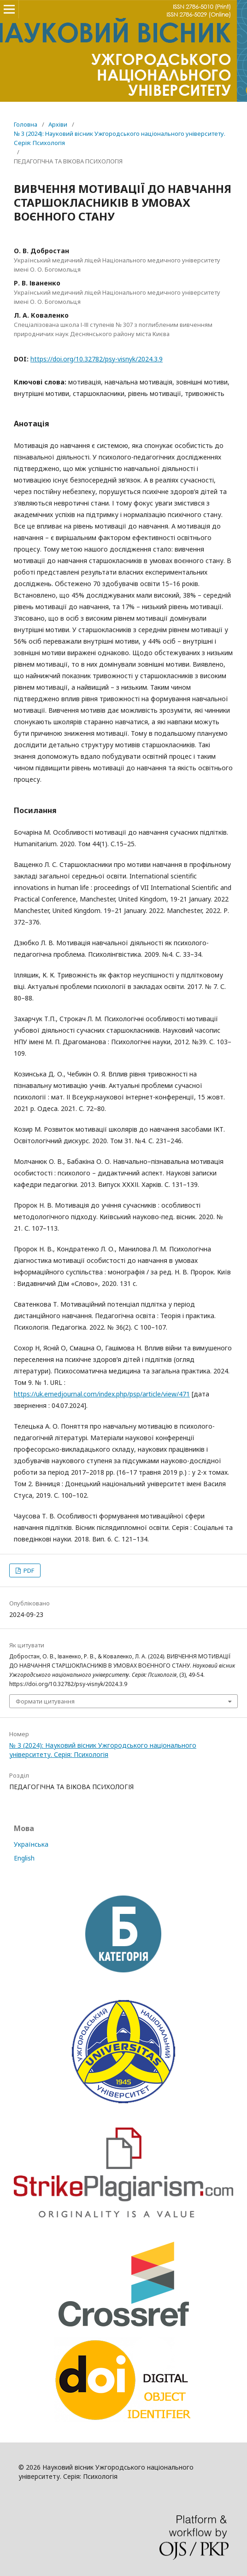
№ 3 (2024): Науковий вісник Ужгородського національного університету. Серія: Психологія (119, 138)
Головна (25, 124)
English (24, 1858)
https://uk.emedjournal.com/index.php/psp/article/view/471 (102, 1394)
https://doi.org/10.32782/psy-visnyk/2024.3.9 (96, 359)
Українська (31, 1844)
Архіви (57, 124)
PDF (28, 1570)
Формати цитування (45, 1701)
